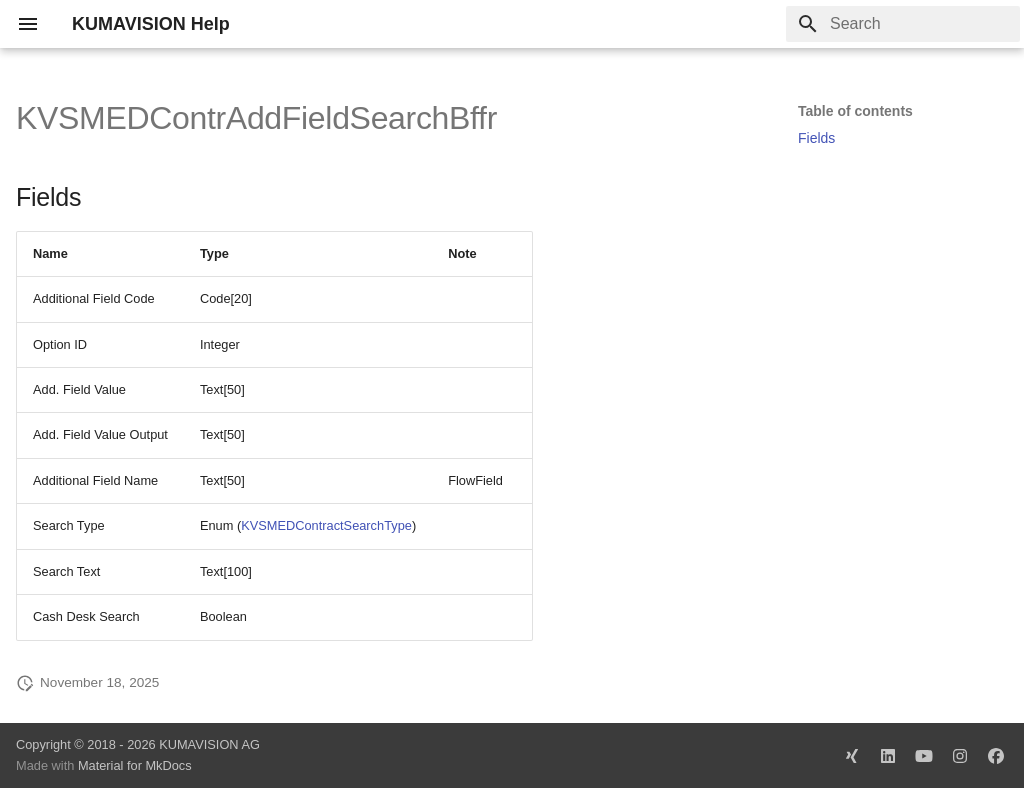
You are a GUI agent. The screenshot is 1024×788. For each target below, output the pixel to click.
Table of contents (855, 111)
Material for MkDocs (135, 765)
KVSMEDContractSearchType (326, 525)
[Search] (903, 24)
